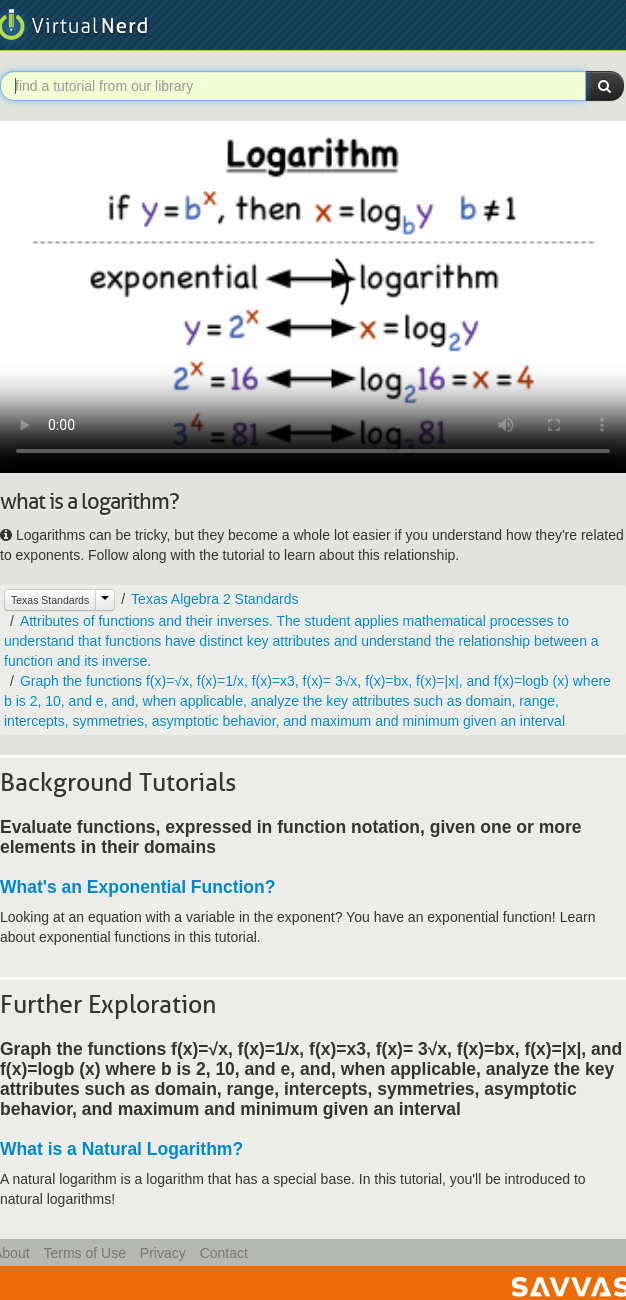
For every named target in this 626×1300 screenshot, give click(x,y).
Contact (224, 1253)
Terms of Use (84, 1253)
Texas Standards (50, 600)
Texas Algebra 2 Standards (214, 599)
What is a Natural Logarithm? (121, 1149)
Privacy (163, 1253)
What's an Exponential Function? (137, 887)
